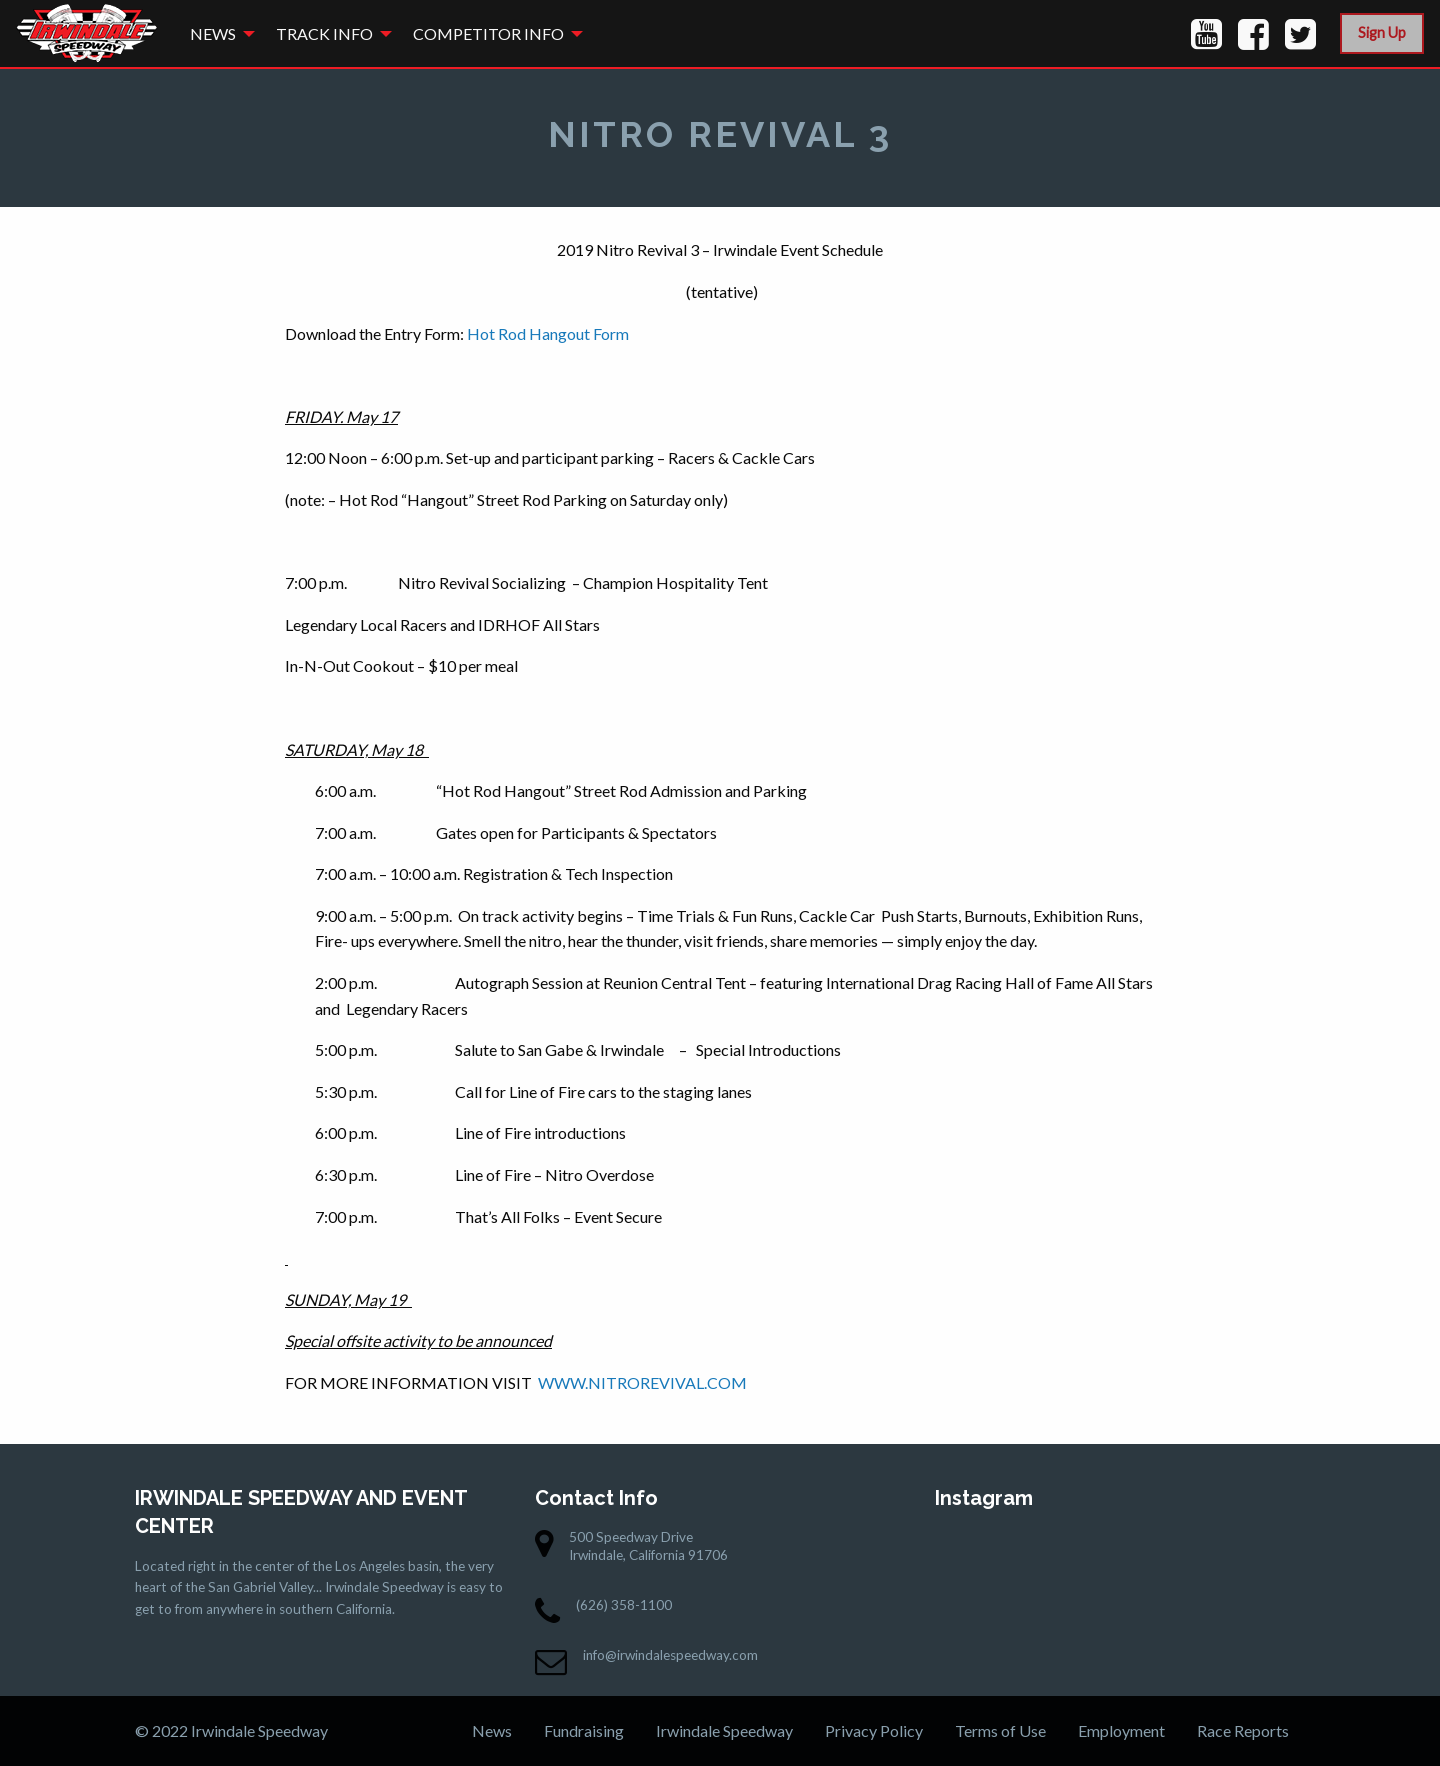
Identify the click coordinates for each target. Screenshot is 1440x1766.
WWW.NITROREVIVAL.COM (642, 1382)
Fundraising (584, 1730)
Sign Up (1382, 32)
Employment (1121, 1730)
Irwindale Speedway (724, 1730)
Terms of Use (1000, 1730)
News (213, 33)
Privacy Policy (874, 1730)
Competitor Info (488, 33)
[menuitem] (217, 33)
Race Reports (1243, 1730)
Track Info (324, 33)
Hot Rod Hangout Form (548, 333)
